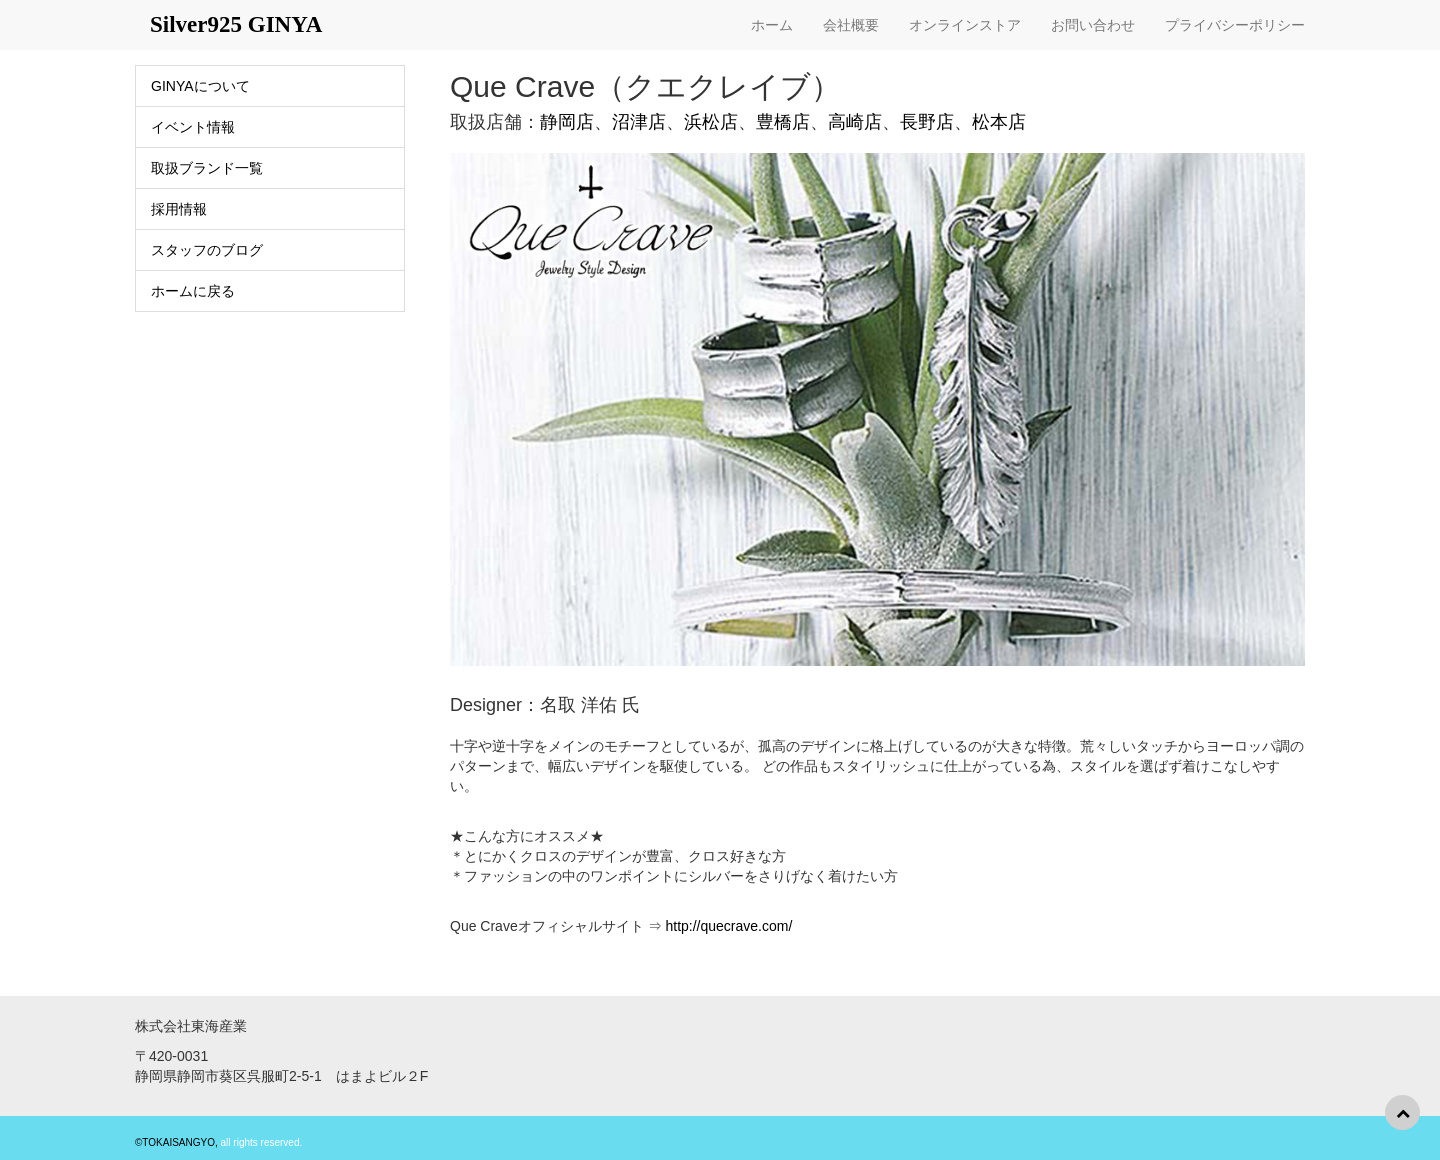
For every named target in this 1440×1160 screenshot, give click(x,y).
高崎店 (855, 122)
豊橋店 (783, 122)
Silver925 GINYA (236, 24)
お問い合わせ (1093, 25)
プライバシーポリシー (1235, 25)
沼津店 (639, 122)
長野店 (927, 122)
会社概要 (851, 25)
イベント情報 (193, 127)
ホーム (772, 25)
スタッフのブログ (207, 250)
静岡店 (567, 122)
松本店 (999, 122)
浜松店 (711, 122)
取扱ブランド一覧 (207, 168)
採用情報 (179, 209)
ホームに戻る (193, 291)
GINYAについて (200, 86)
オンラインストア (965, 25)
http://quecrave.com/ (728, 926)
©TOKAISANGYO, (176, 1142)
